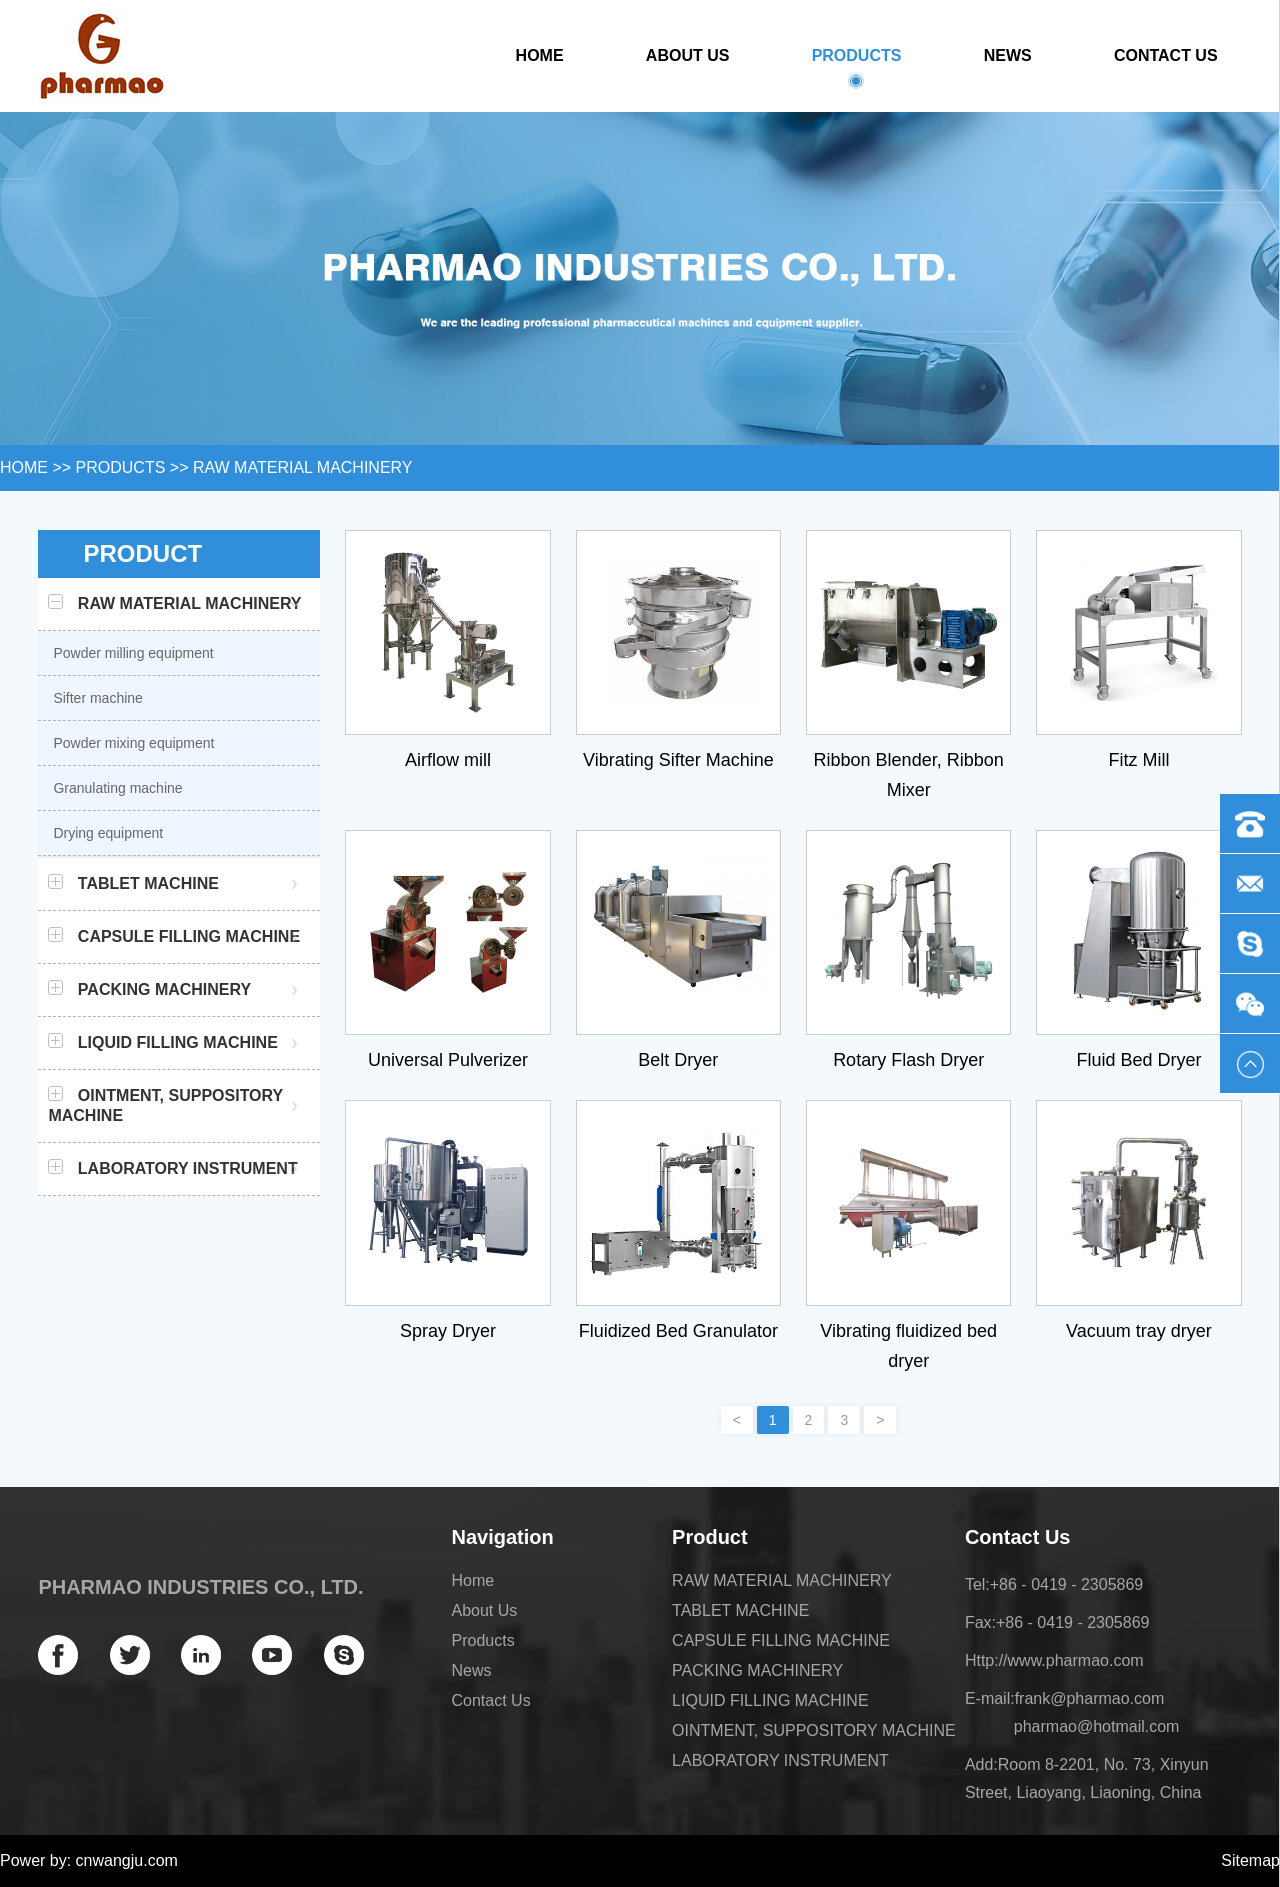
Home (540, 55)
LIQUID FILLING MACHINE (770, 1700)
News (1008, 55)
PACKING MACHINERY (757, 1670)
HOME (24, 467)
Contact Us (1166, 55)
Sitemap (1250, 1860)
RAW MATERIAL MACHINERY (303, 467)
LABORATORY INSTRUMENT (780, 1760)
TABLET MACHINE (740, 1610)
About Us (688, 55)
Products (857, 64)
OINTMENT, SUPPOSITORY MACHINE (814, 1730)
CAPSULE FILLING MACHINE (781, 1640)
